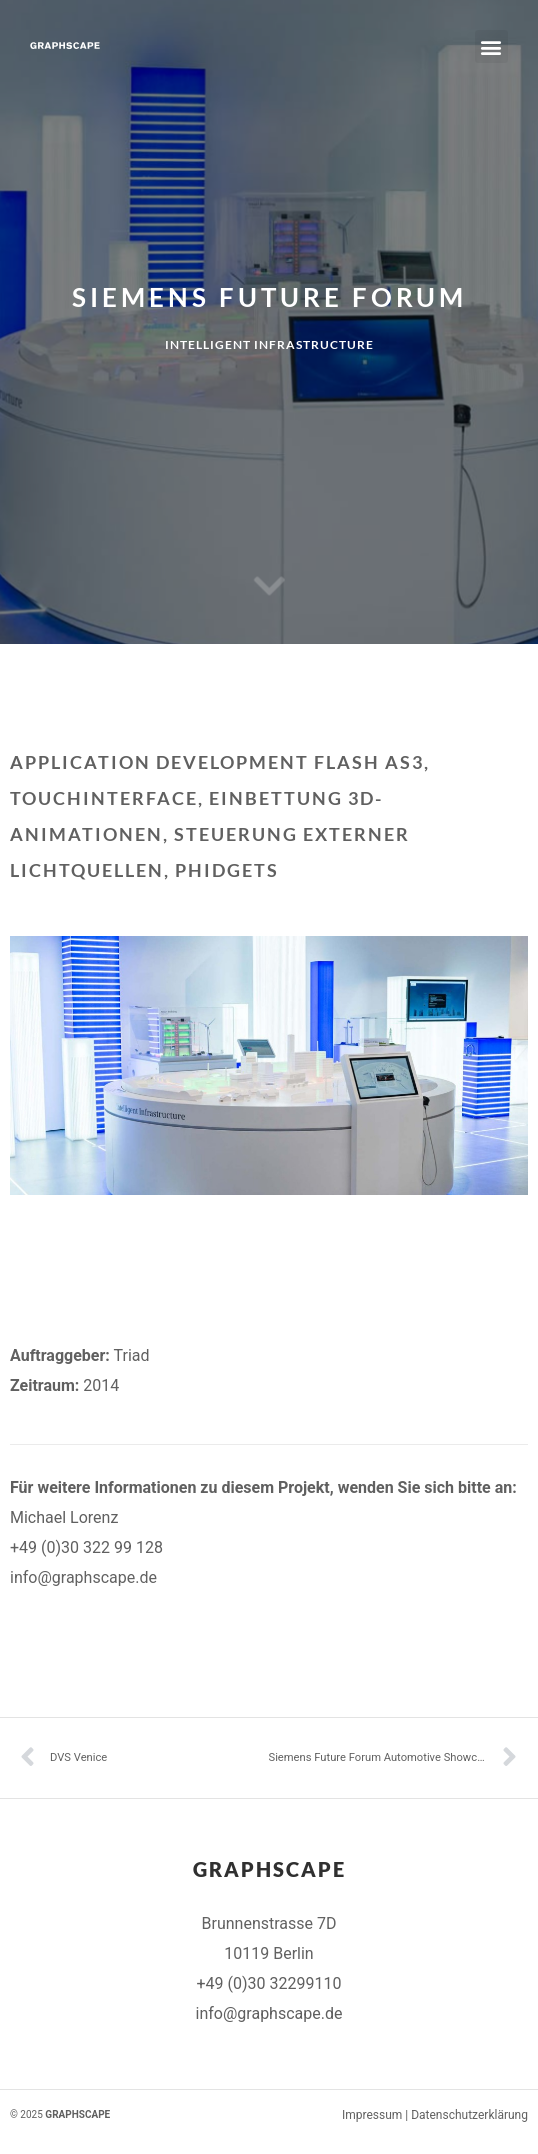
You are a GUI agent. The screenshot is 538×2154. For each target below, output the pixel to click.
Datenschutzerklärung (469, 2115)
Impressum (372, 2115)
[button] (491, 46)
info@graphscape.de (83, 1577)
